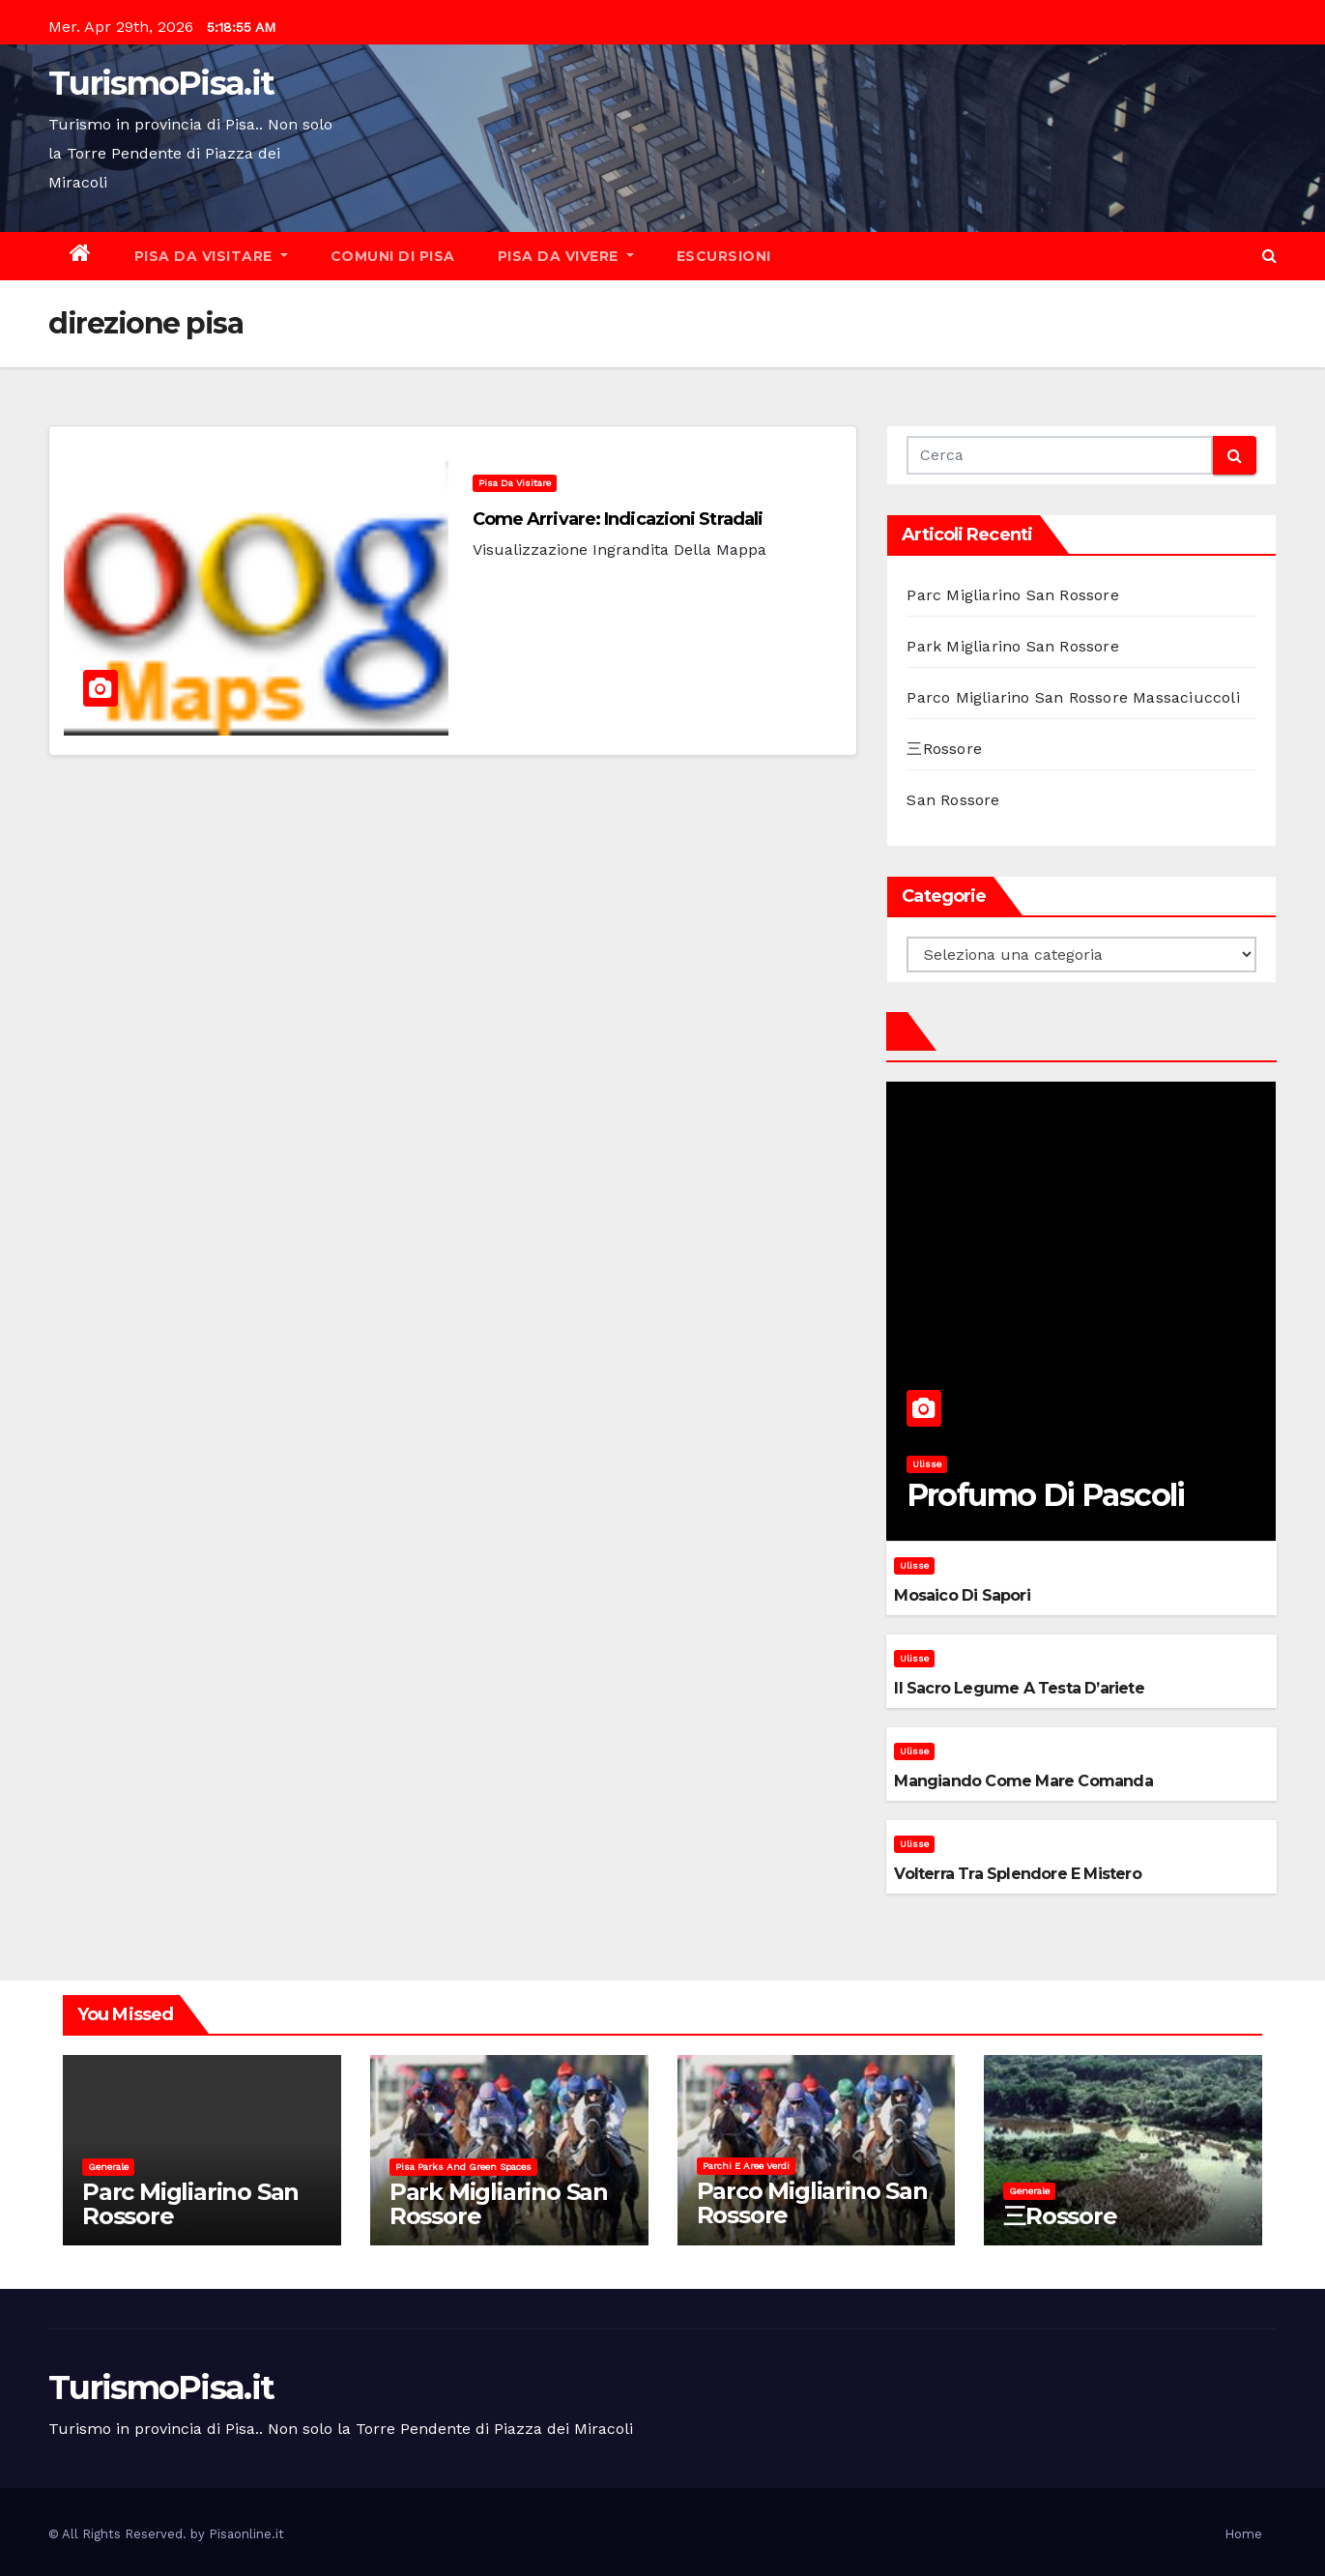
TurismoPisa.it (161, 83)
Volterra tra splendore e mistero (1017, 1874)
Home (1243, 2534)
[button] (1269, 255)
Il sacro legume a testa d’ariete (1018, 1688)
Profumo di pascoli (1046, 1495)
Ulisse (926, 1464)
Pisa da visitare (211, 256)
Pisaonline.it (246, 2534)
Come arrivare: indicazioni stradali (618, 519)
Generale (108, 2166)
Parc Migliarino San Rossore (1012, 595)
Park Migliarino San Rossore (1012, 646)
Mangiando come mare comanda (1023, 1781)
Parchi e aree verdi (746, 2165)
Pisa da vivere (566, 256)
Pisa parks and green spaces (463, 2166)
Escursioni (724, 256)
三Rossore (944, 748)
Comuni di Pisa (393, 256)
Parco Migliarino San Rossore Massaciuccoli (1073, 697)
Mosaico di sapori (961, 1595)
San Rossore (953, 800)
